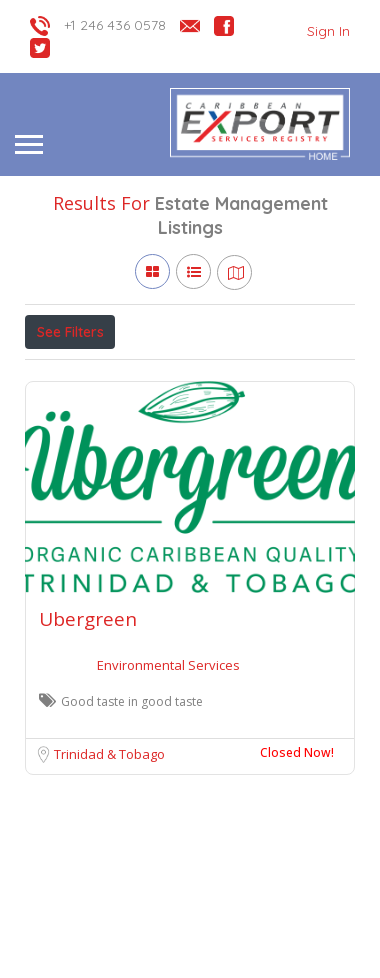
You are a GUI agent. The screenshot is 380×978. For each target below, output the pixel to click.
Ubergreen (88, 711)
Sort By (66, 421)
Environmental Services (168, 757)
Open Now (158, 376)
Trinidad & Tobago (109, 846)
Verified (251, 376)
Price (62, 376)
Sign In (328, 31)
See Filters (70, 332)
